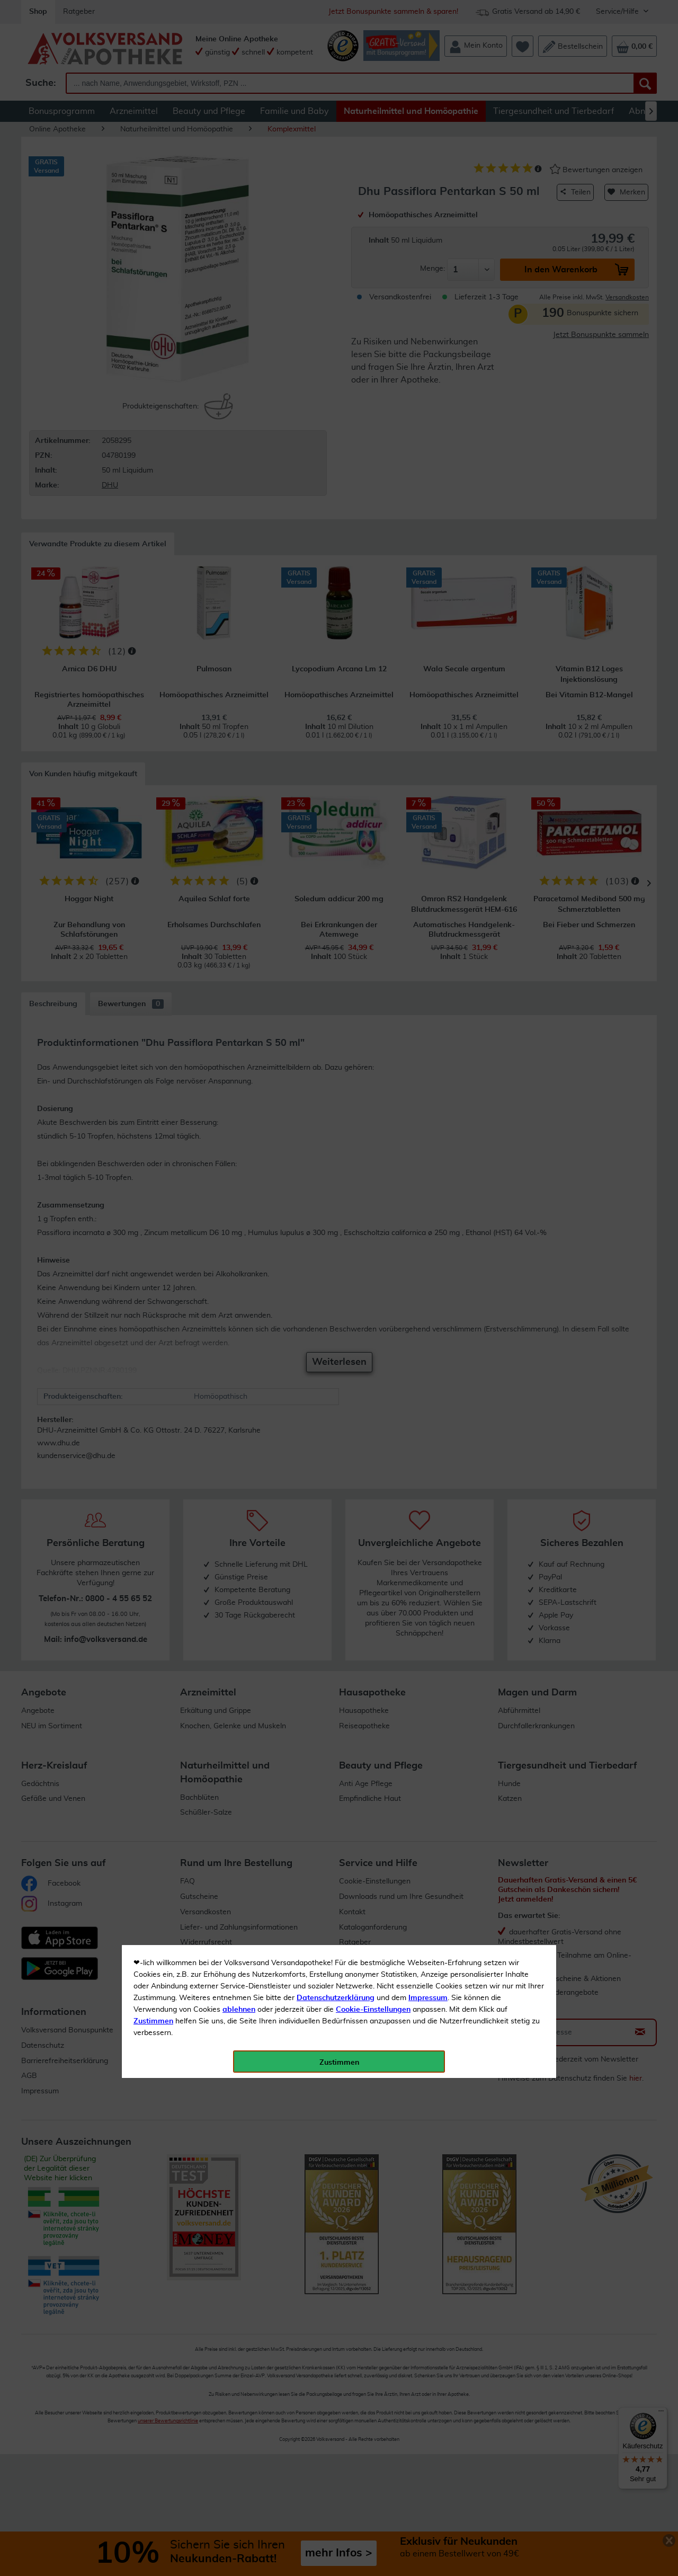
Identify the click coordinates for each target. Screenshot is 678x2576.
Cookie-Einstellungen (373, 249)
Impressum (428, 238)
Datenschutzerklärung (335, 238)
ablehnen (238, 249)
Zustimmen (153, 261)
